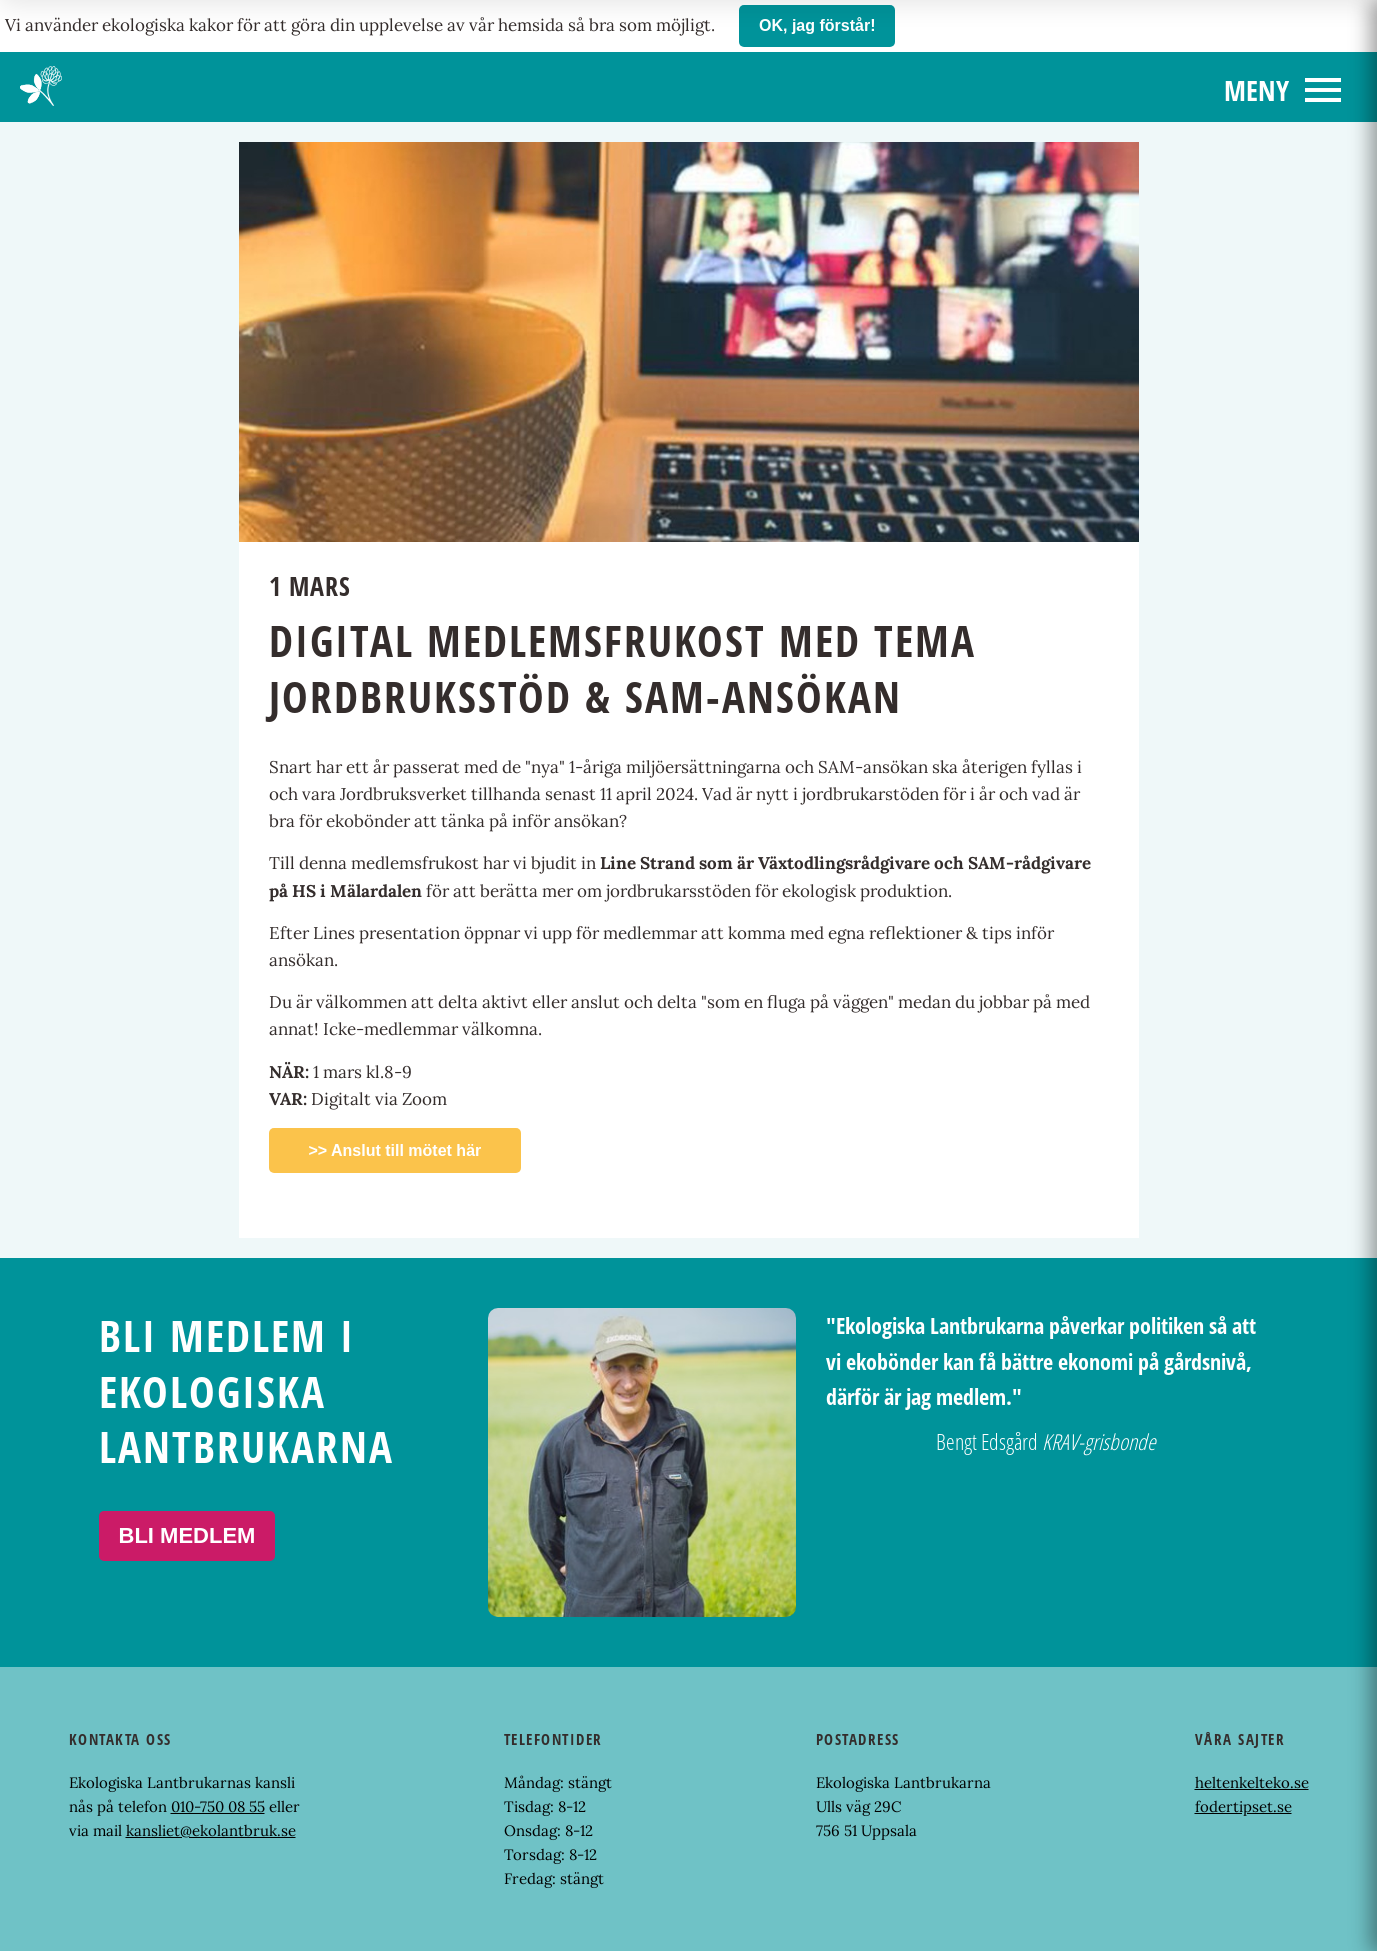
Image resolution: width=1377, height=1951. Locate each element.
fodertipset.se (1243, 1806)
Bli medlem (187, 1535)
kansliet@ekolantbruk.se (211, 1830)
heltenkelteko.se (1252, 1782)
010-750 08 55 (218, 1806)
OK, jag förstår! (817, 25)
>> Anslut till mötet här (395, 1150)
